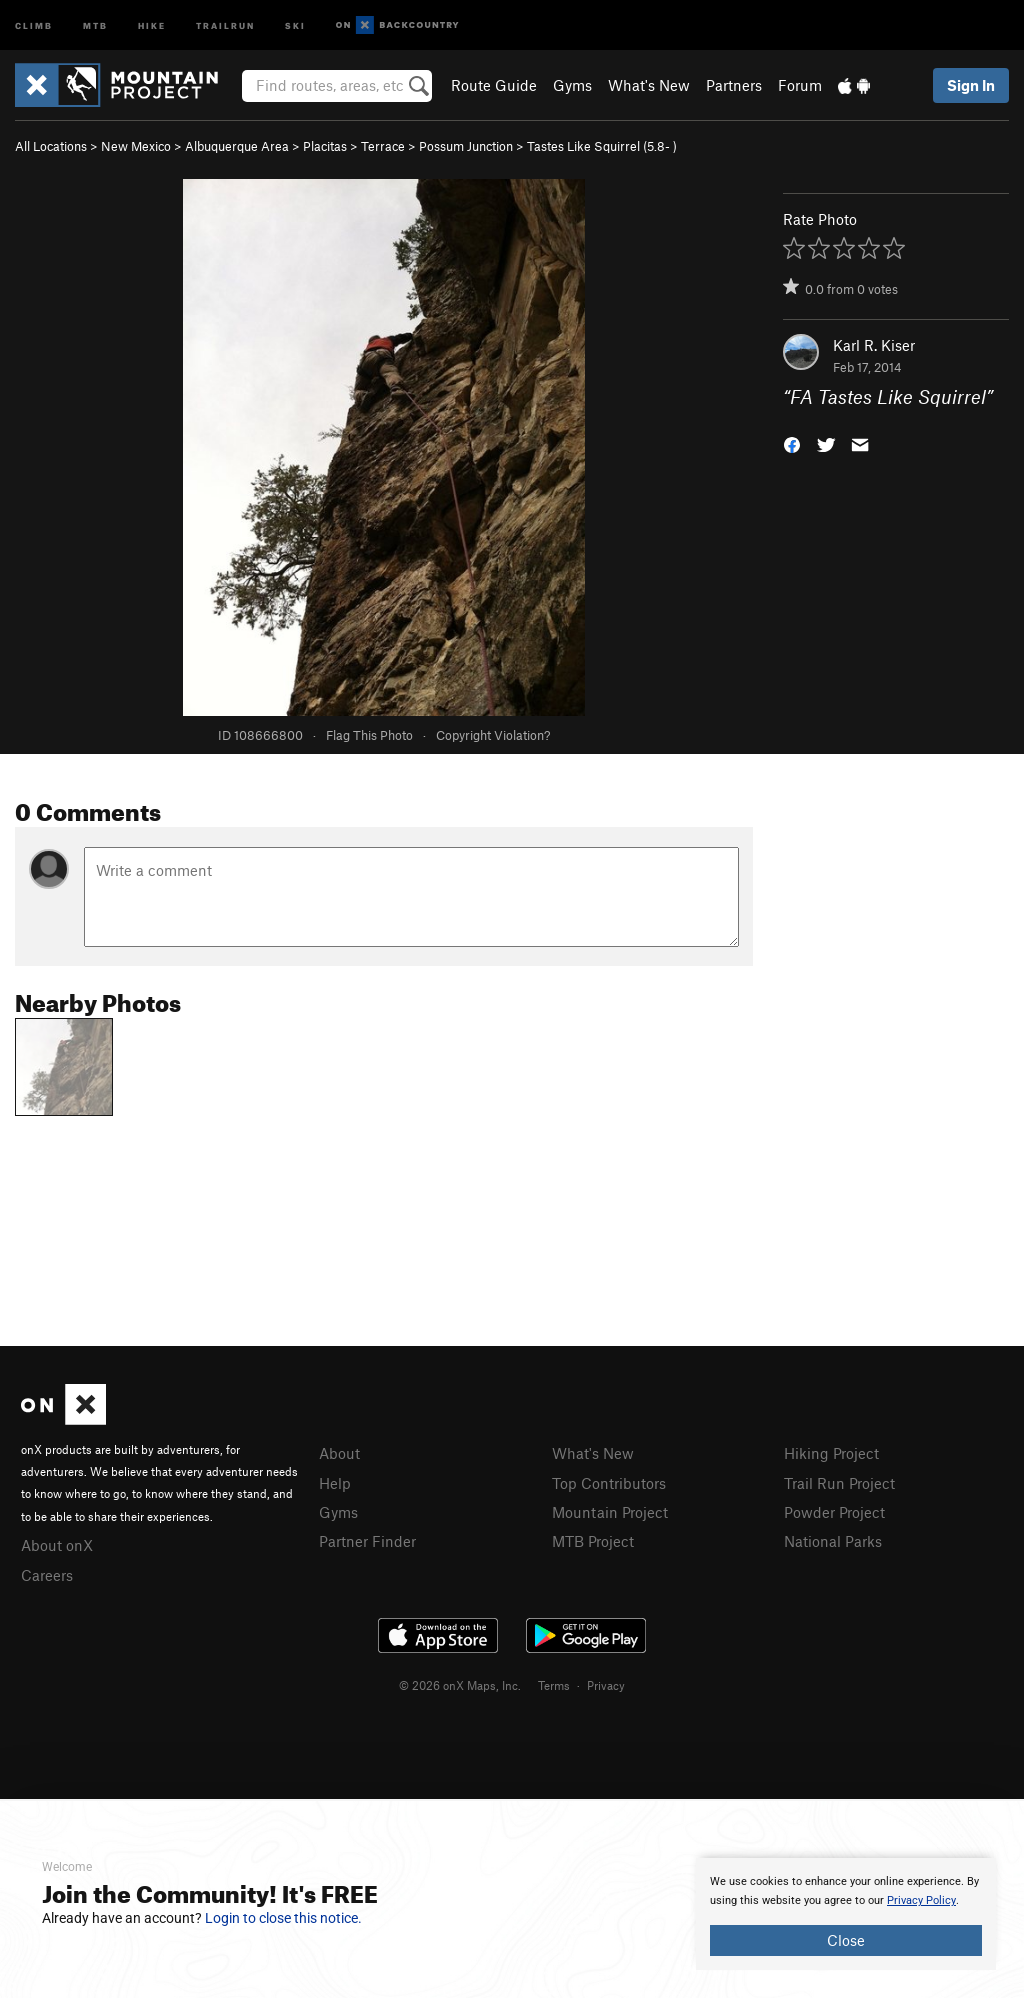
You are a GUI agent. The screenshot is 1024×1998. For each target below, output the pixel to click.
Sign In (971, 85)
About (339, 1453)
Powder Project (834, 1512)
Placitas (325, 146)
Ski (295, 24)
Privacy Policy (921, 1900)
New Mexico (136, 146)
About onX (57, 1545)
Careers (47, 1575)
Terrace (383, 146)
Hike (152, 24)
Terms (554, 1685)
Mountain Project (610, 1512)
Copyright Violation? (493, 735)
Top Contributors (609, 1483)
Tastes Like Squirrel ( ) (602, 146)
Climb (34, 24)
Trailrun (225, 24)
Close (846, 1940)
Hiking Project (831, 1453)
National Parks (833, 1541)
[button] (792, 443)
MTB (95, 24)
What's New (649, 85)
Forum (800, 85)
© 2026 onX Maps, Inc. (460, 1685)
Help (335, 1483)
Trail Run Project (839, 1483)
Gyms (572, 85)
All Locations (51, 146)
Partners (734, 85)
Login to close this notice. (283, 1918)
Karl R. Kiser (874, 345)
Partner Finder (367, 1541)
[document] (846, 1914)
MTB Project (593, 1541)
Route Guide (494, 85)
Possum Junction (466, 146)
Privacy (606, 1685)
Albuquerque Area (237, 146)
